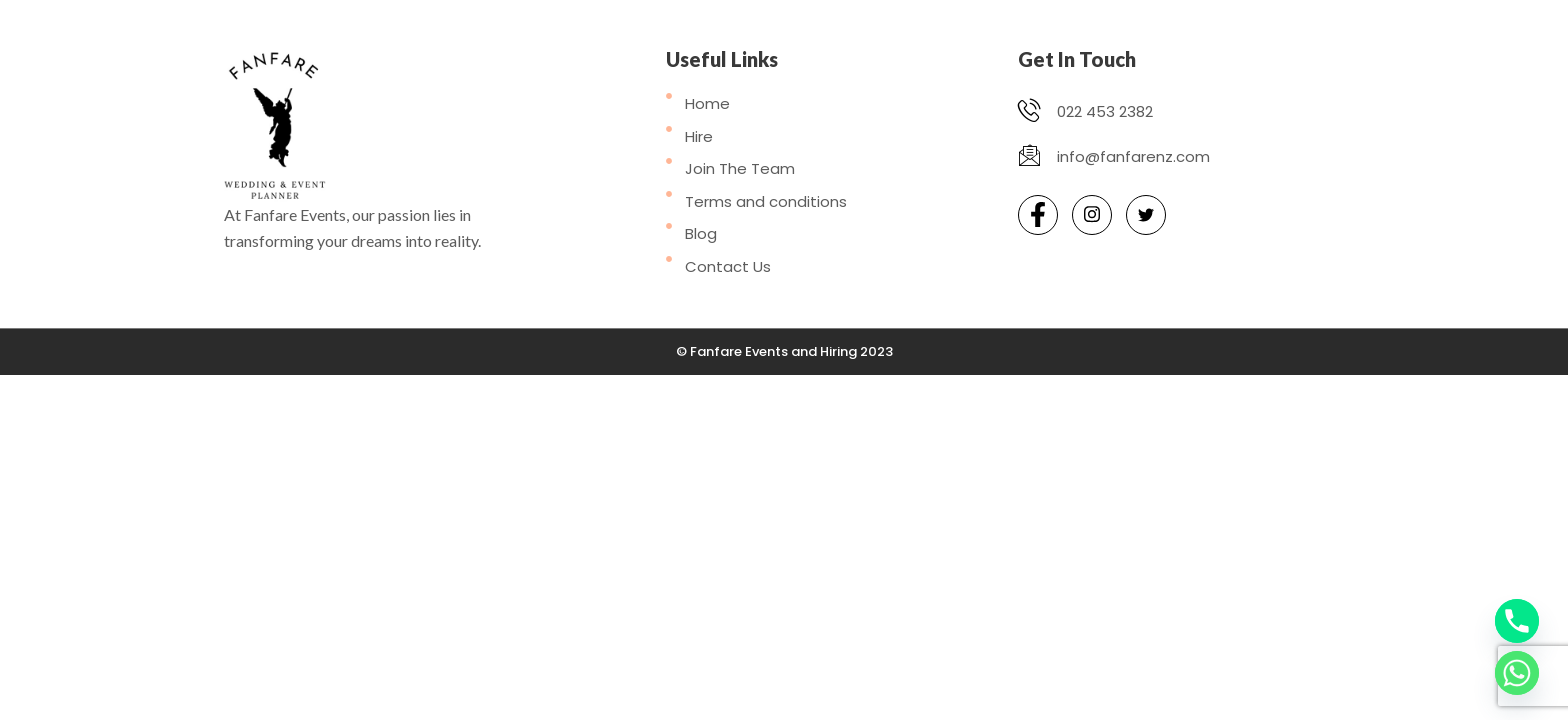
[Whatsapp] (1517, 673)
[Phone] (1517, 621)
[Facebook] (1038, 215)
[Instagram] (1092, 215)
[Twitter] (1146, 215)
